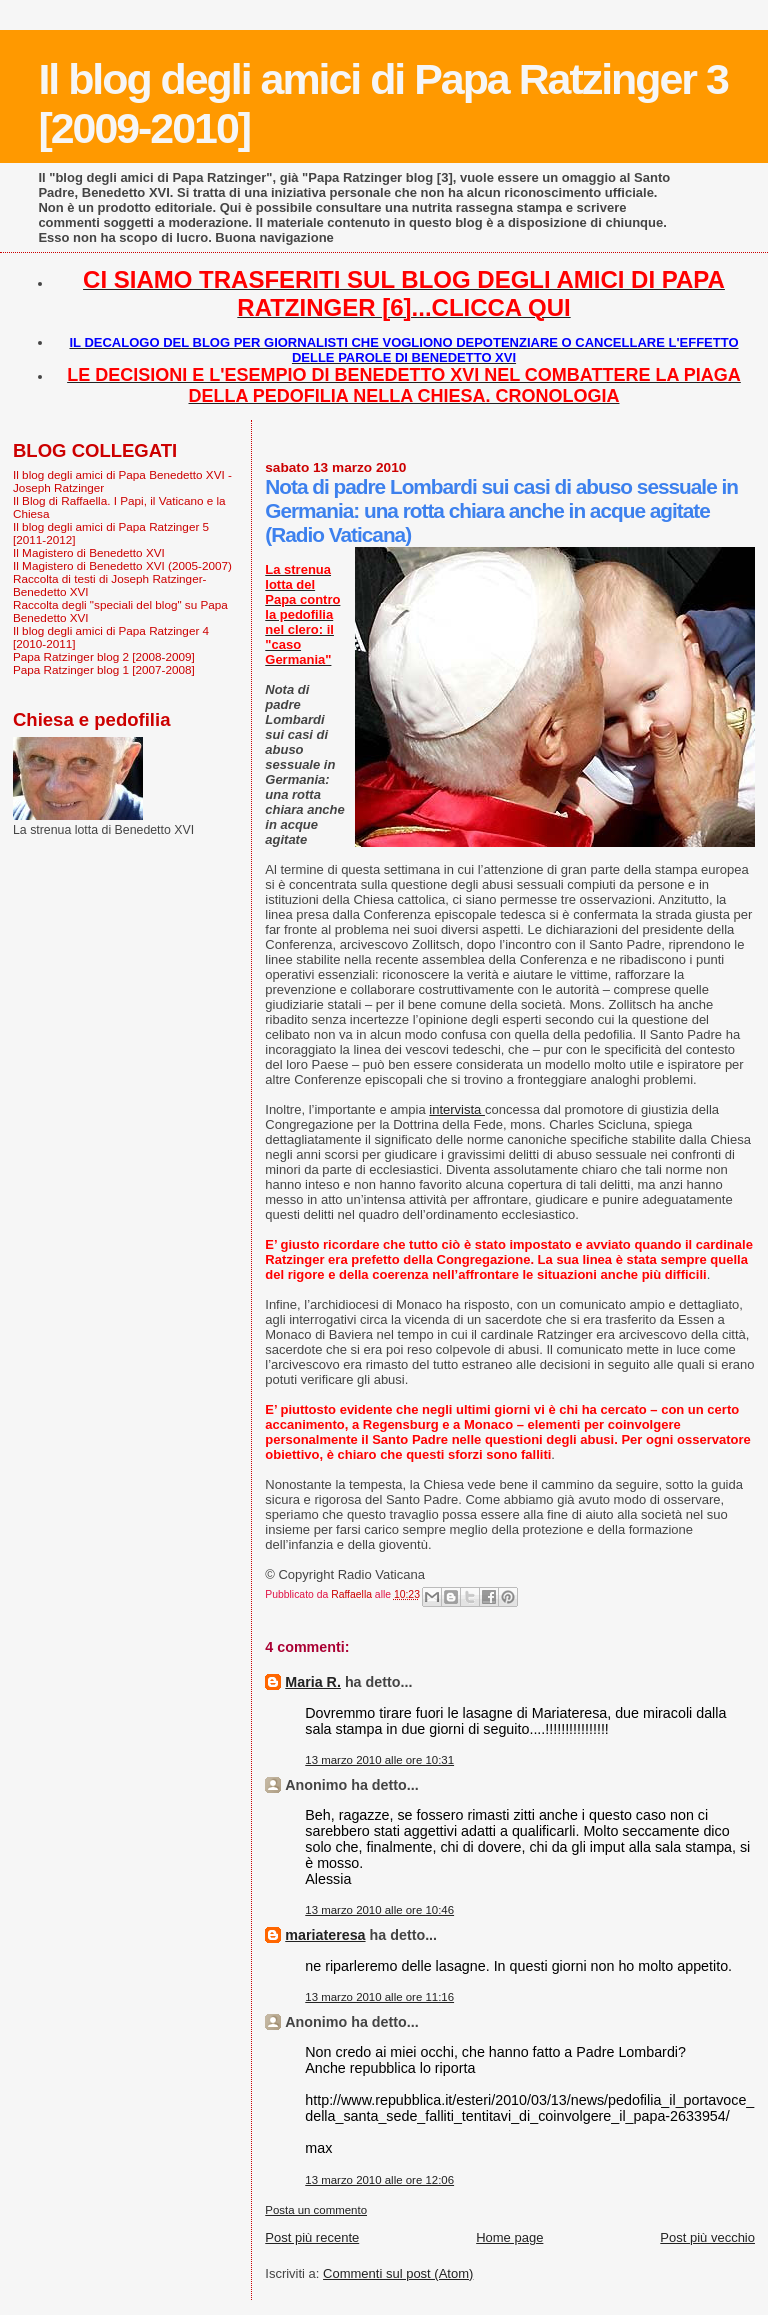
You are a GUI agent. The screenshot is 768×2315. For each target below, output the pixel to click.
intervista (457, 1109)
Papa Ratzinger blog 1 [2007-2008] (104, 669)
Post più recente (312, 2237)
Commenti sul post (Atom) (398, 2273)
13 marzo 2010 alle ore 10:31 (379, 1760)
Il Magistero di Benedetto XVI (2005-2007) (122, 565)
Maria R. (313, 1682)
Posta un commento (316, 2210)
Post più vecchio (707, 2237)
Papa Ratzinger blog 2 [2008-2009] (104, 656)
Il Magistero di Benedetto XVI (89, 552)
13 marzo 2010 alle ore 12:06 (379, 2180)
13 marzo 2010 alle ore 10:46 (379, 1910)
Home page (509, 2237)
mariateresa (325, 1935)
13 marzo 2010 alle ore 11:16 (379, 1997)
